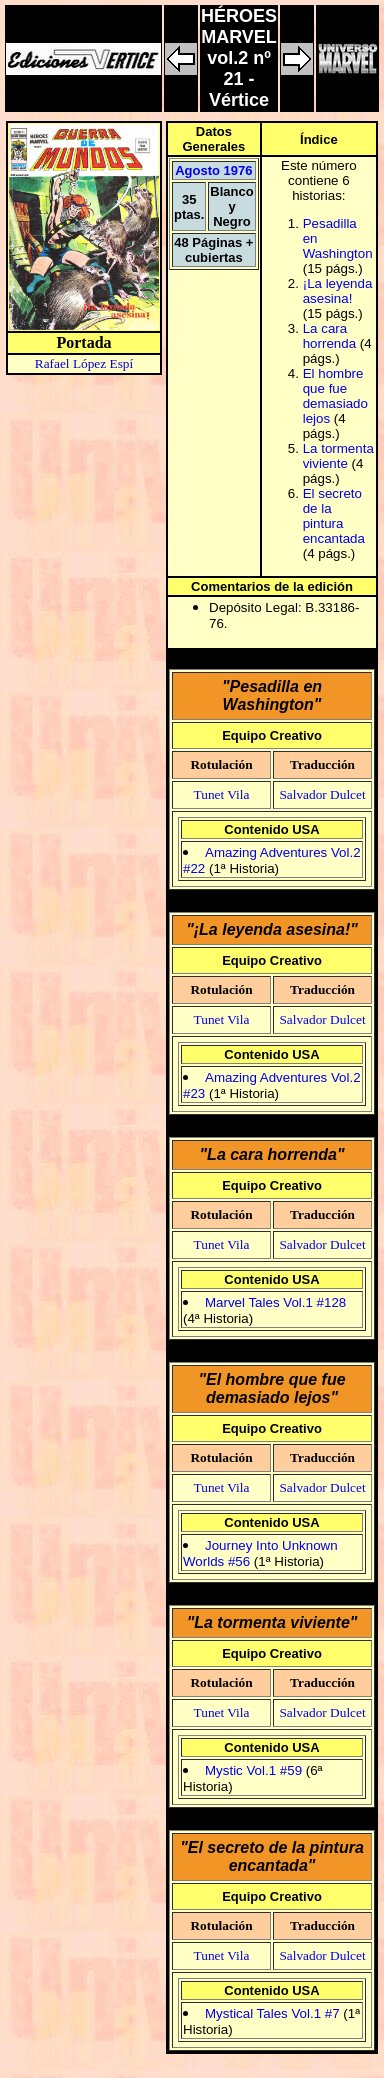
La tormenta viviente (338, 456)
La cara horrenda (329, 336)
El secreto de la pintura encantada (334, 516)
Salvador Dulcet (322, 794)
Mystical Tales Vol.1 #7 (272, 2013)
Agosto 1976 (213, 170)
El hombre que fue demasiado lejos (335, 396)
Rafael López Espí (84, 363)
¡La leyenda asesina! (338, 291)
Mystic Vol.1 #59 (255, 1770)
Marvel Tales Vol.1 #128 (275, 1302)
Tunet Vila (222, 794)
